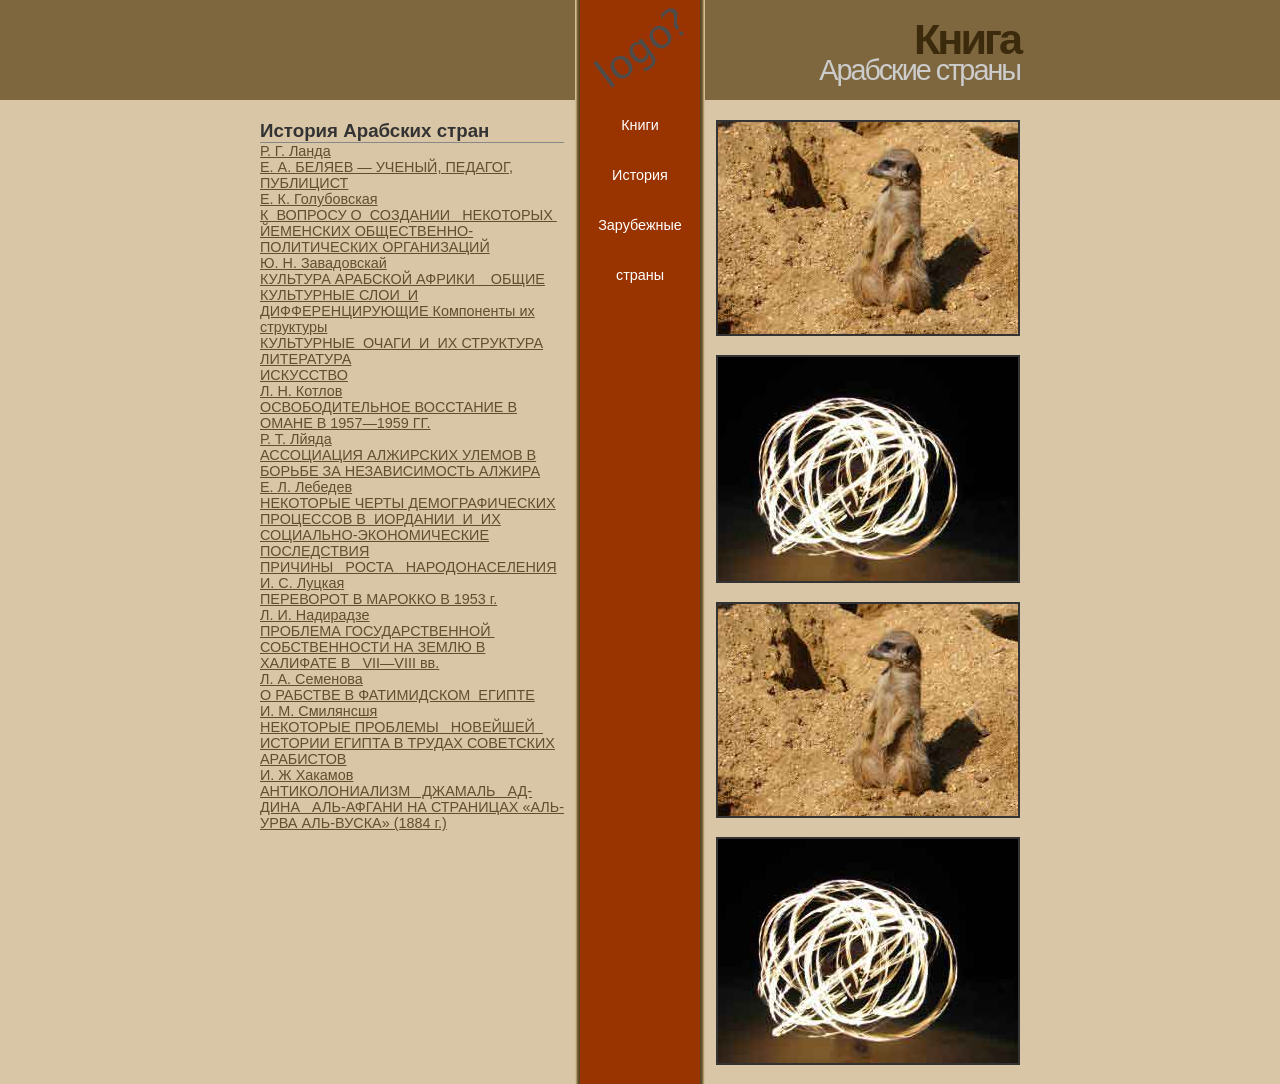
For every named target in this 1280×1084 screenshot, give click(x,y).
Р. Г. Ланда (295, 151)
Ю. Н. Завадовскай (323, 263)
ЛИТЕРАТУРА (305, 359)
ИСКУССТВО (304, 375)
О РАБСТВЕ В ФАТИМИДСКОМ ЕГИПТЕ (397, 695)
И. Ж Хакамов (306, 775)
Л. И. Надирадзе (314, 615)
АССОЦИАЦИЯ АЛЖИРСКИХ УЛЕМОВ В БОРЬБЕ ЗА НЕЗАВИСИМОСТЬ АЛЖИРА (400, 463)
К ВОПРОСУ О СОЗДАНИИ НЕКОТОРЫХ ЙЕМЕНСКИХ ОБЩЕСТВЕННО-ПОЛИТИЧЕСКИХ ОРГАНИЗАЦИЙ (408, 231)
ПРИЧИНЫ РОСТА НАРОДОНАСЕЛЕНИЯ (408, 567)
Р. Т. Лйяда (296, 439)
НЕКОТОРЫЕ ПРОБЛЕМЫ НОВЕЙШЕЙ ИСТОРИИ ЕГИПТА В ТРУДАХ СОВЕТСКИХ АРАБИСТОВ (407, 743)
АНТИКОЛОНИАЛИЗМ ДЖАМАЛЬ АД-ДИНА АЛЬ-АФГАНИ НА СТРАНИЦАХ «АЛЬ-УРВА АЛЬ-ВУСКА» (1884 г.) (412, 807)
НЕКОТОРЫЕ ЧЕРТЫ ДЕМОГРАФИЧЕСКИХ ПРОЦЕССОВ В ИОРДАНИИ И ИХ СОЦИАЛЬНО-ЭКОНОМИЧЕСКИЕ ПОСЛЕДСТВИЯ (408, 527)
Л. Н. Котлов (301, 391)
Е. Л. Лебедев (306, 487)
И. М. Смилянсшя (318, 711)
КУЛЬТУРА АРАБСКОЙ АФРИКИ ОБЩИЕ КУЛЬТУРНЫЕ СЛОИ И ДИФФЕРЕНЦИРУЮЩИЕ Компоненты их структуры (402, 303)
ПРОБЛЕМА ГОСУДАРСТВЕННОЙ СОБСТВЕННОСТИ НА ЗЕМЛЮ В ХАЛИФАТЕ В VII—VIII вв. (377, 647)
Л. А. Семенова (311, 679)
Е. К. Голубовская (319, 199)
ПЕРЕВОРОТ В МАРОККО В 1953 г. (378, 599)
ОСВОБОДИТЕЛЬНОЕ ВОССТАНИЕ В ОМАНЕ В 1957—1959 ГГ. (388, 415)
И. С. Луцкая (302, 583)
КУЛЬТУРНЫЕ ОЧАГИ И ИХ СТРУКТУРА (401, 343)
